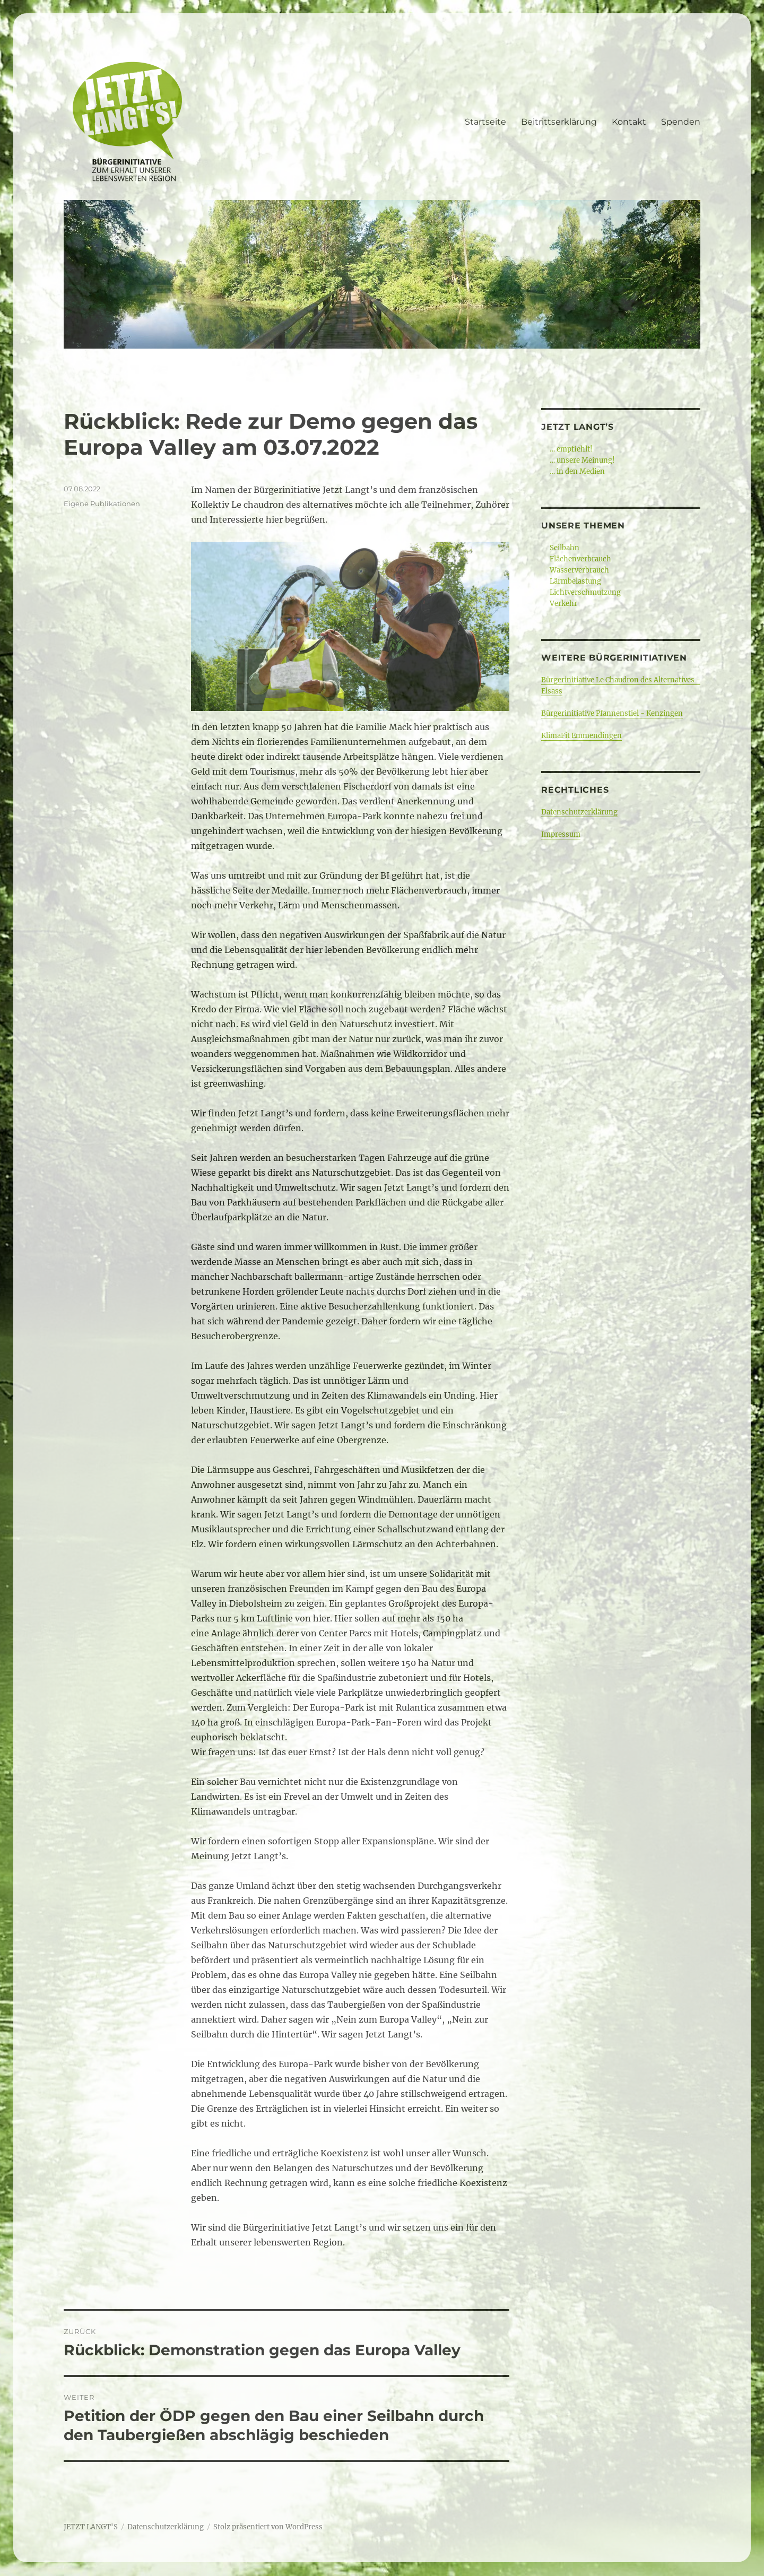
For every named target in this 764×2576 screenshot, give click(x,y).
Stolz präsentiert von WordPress (268, 2526)
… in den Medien (577, 471)
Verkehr (563, 603)
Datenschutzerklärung (579, 812)
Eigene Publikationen (102, 503)
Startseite (485, 122)
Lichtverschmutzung (585, 592)
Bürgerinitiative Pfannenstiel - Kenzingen (612, 713)
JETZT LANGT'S (91, 2526)
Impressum (560, 834)
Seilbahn (564, 547)
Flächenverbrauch (580, 558)
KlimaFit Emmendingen (581, 735)
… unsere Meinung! (582, 460)
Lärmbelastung (575, 581)
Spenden (680, 122)
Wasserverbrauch (579, 570)
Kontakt (629, 122)
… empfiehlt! (571, 449)
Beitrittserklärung (559, 122)
